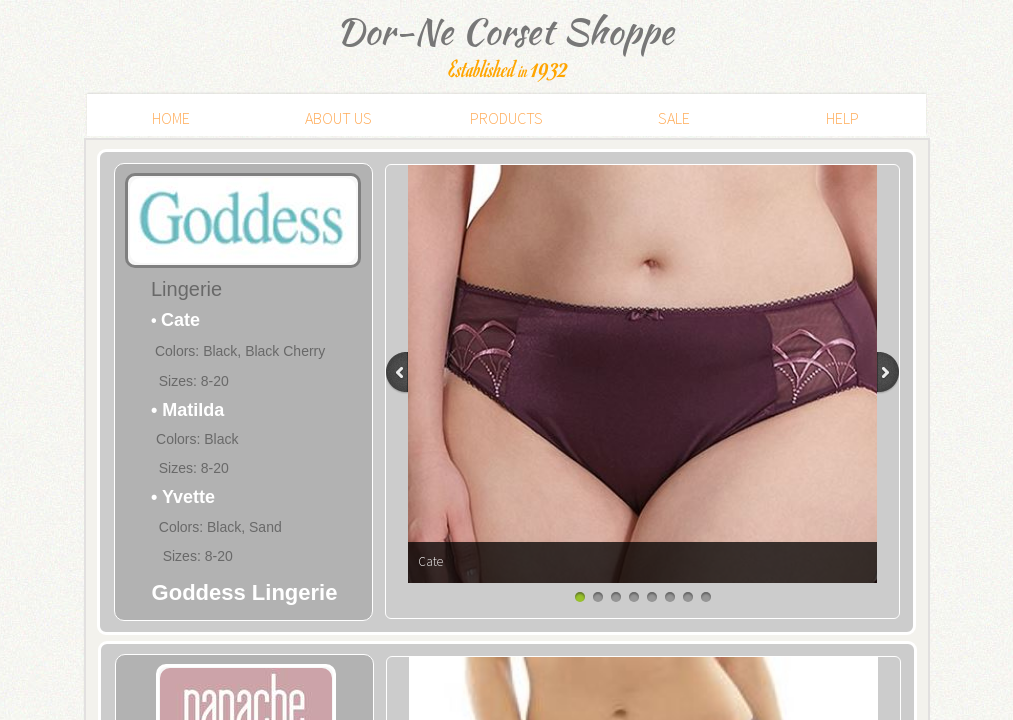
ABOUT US (338, 118)
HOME (171, 118)
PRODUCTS (506, 118)
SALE (674, 118)
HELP (842, 118)
